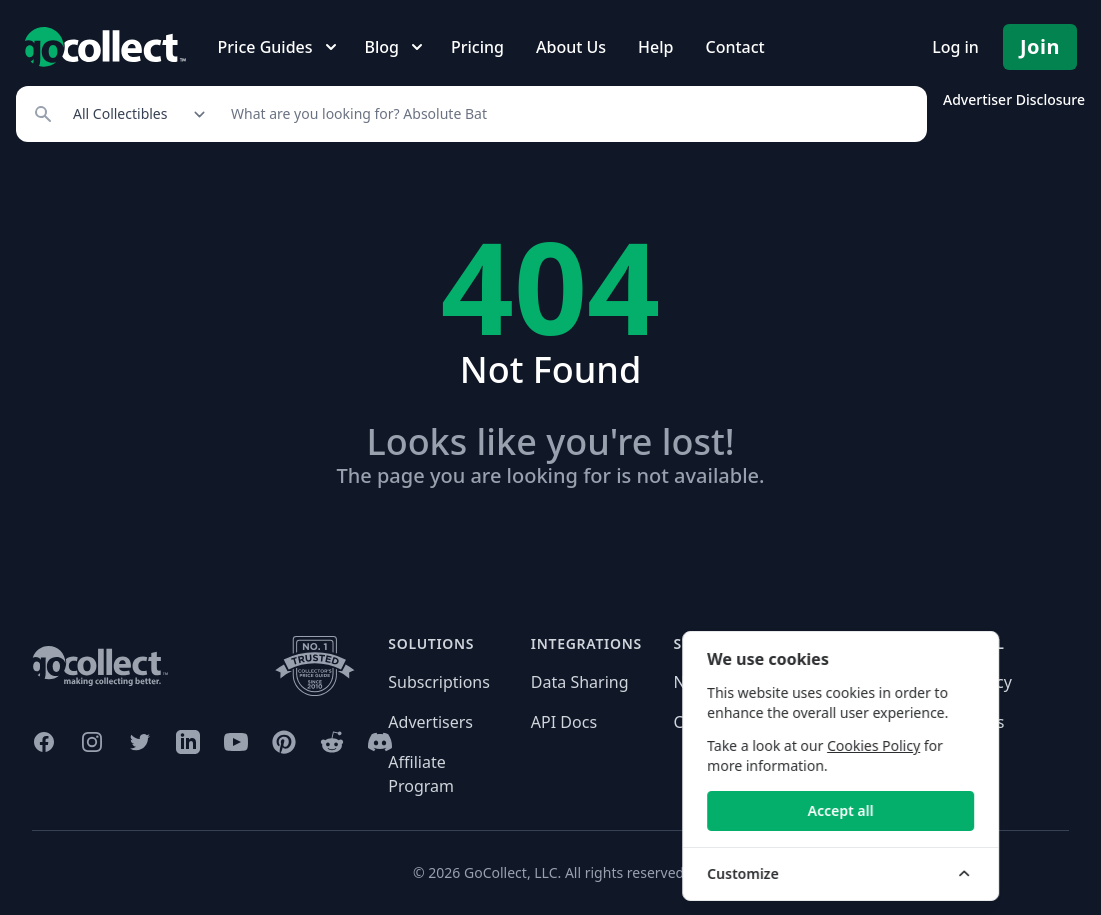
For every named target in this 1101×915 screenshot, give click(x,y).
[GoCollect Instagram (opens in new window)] (92, 742)
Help (655, 47)
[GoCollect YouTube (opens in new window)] (236, 742)
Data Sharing (580, 682)
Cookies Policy (954, 745)
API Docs (564, 722)
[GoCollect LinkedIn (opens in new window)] (188, 742)
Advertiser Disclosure (1014, 99)
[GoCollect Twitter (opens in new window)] (140, 742)
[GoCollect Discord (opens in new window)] (380, 742)
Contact (734, 47)
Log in (955, 47)
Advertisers (430, 722)
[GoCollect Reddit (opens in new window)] (332, 742)
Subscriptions (439, 682)
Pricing (477, 47)
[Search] (568, 114)
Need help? (715, 682)
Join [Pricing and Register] (1040, 46)
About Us (571, 47)
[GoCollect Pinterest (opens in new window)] (284, 742)
